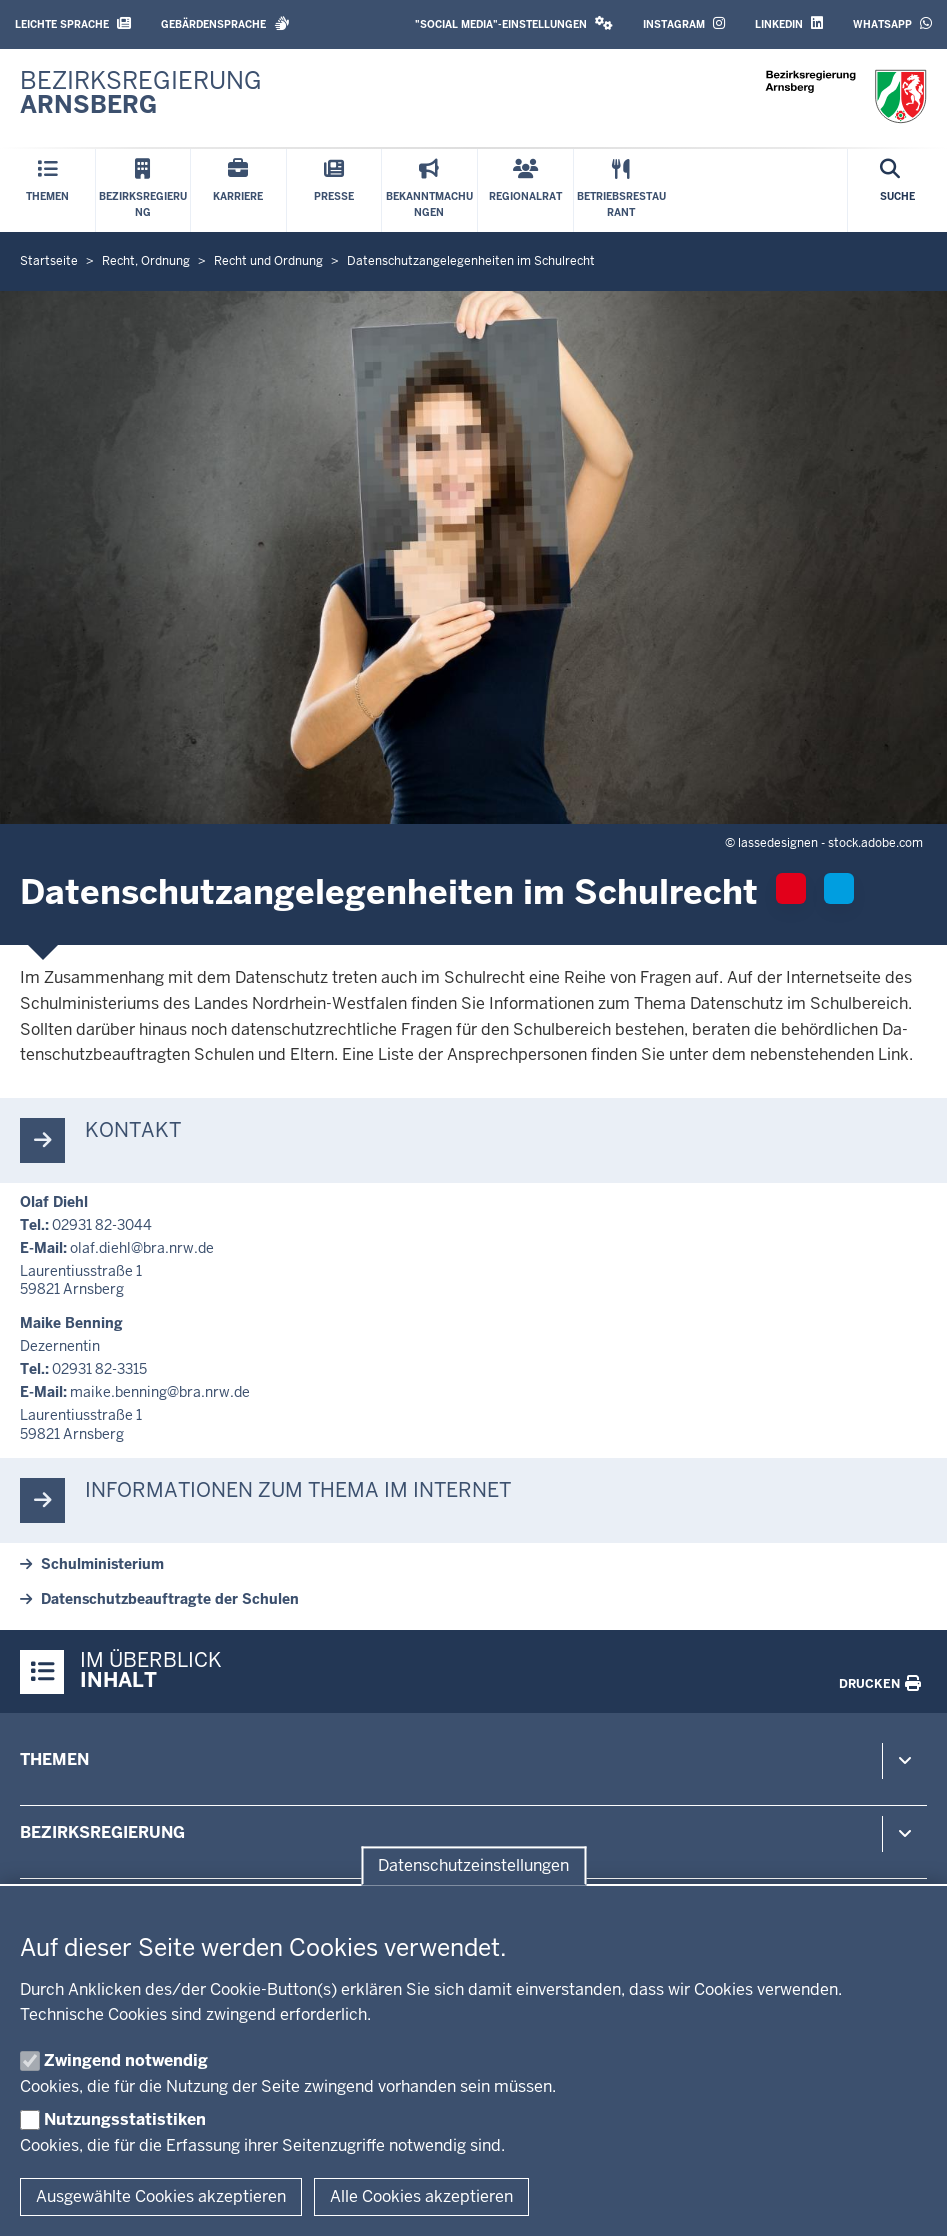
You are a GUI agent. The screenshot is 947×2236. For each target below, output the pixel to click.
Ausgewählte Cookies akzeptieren (161, 2196)
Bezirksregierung (102, 1832)
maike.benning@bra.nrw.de (160, 1392)
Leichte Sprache (73, 23)
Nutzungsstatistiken (125, 2119)
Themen (54, 1759)
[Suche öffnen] (897, 190)
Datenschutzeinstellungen (473, 1865)
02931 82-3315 (99, 1369)
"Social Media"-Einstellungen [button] (514, 23)
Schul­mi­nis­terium (102, 1564)
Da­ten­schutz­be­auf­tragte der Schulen (170, 1599)
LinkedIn (789, 23)
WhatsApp (892, 23)
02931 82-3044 (102, 1225)
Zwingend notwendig (126, 2060)
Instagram (684, 23)
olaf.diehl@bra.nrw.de (142, 1248)
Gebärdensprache (225, 23)
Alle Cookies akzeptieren (421, 2196)
